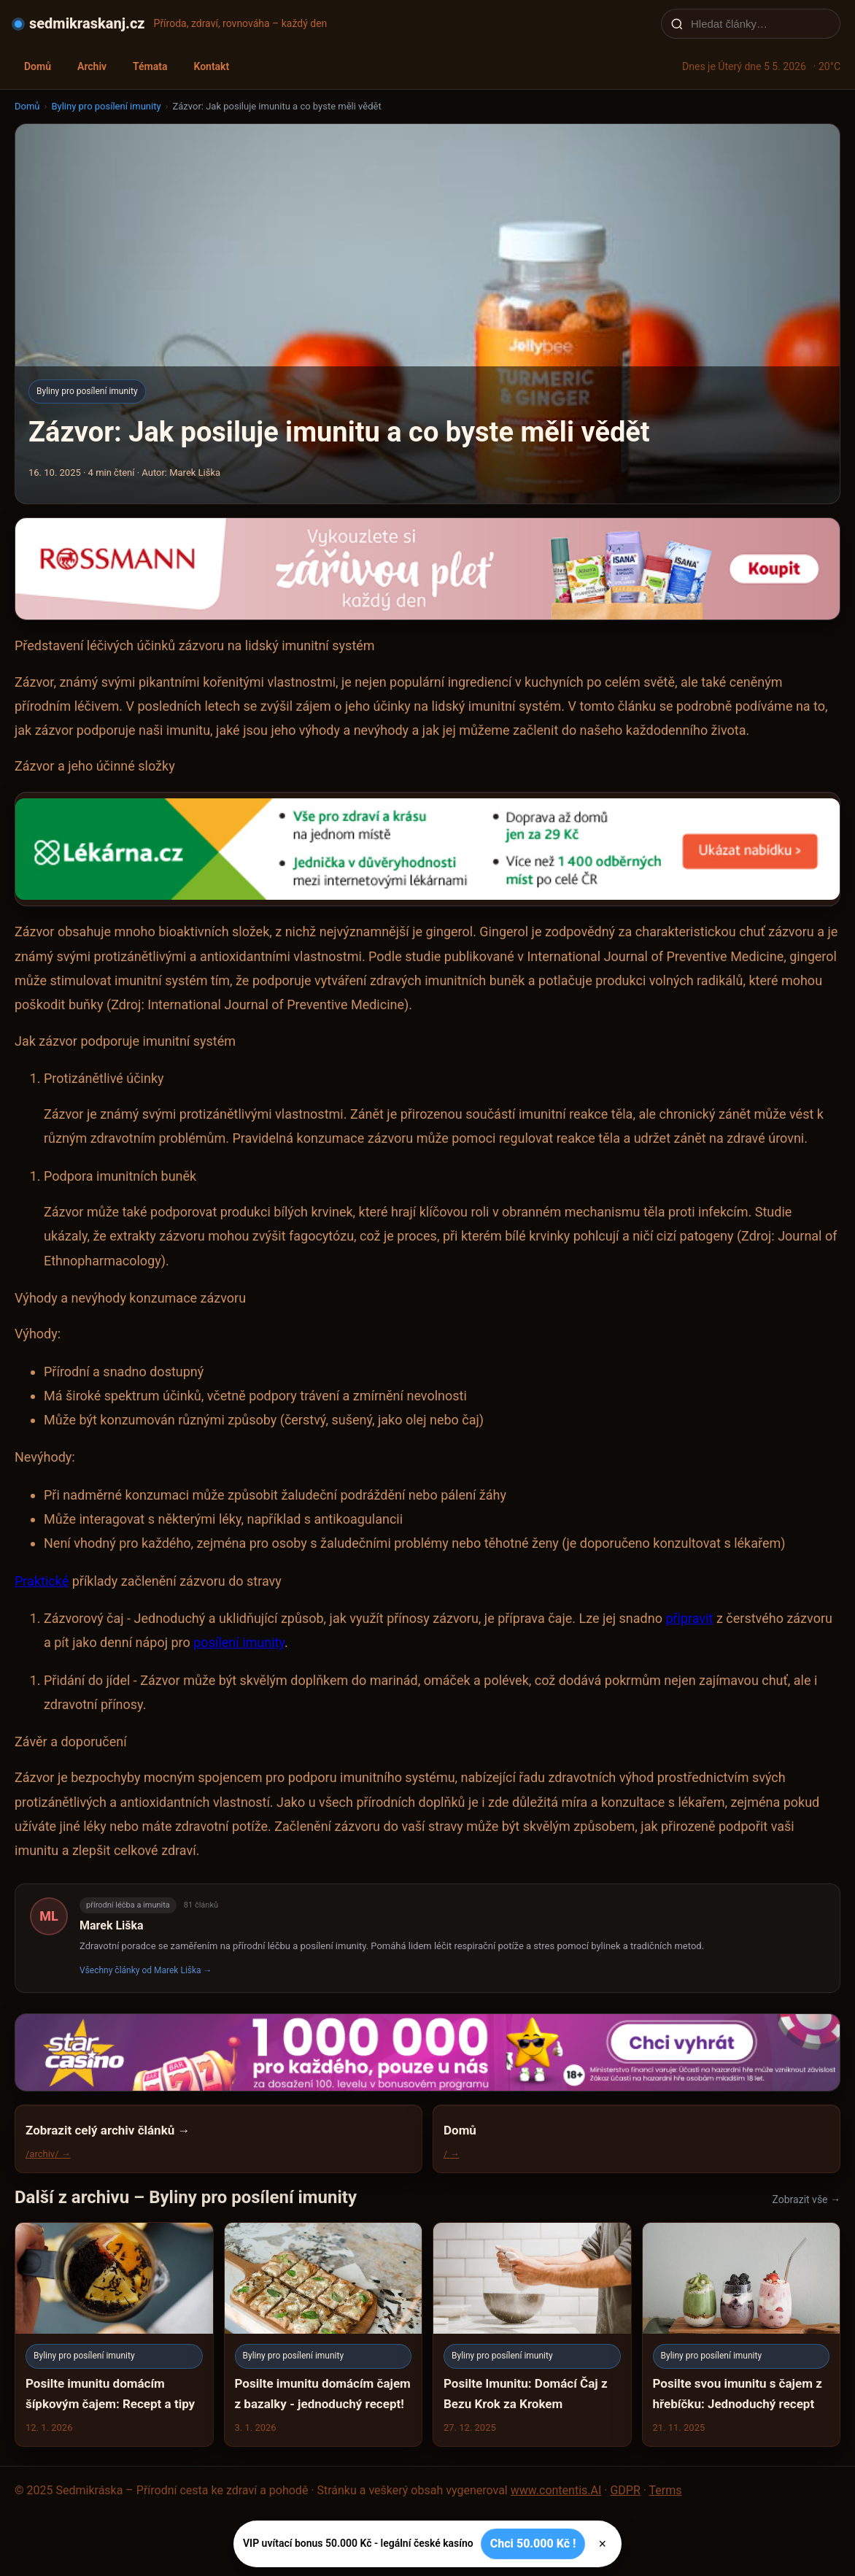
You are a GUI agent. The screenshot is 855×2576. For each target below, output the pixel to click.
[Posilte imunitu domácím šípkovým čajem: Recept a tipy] (114, 2334)
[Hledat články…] (760, 24)
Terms (665, 2490)
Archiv (92, 66)
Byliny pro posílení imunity (105, 106)
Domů (37, 66)
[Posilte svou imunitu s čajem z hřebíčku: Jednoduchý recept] (741, 2334)
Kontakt (211, 66)
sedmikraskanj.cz (87, 23)
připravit (689, 1618)
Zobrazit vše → (806, 2199)
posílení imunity (239, 1642)
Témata (150, 66)
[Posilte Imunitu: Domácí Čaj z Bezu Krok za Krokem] (532, 2334)
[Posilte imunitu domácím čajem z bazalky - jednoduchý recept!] (323, 2334)
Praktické (42, 1581)
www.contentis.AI (556, 2490)
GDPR (625, 2490)
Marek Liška (112, 1925)
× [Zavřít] (602, 2544)
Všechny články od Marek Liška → (146, 1970)
